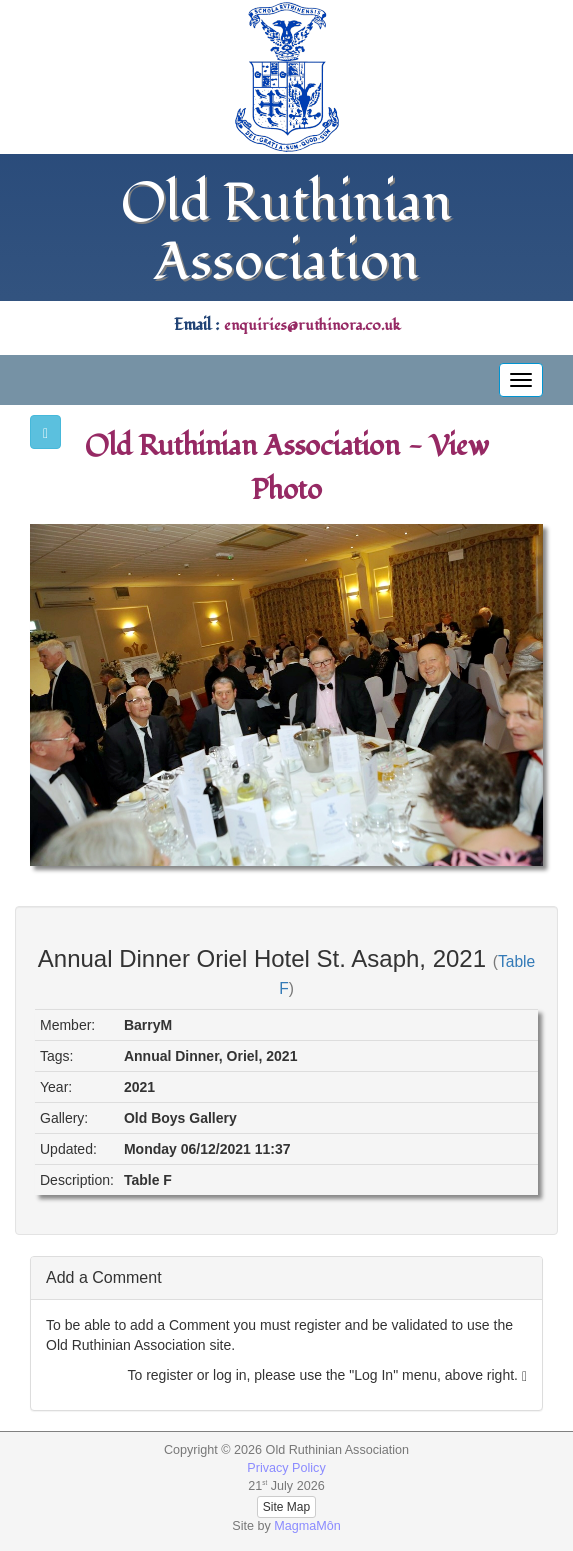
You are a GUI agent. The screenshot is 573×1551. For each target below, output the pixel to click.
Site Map (286, 1507)
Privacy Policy (286, 1468)
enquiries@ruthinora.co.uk (312, 325)
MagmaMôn (307, 1526)
